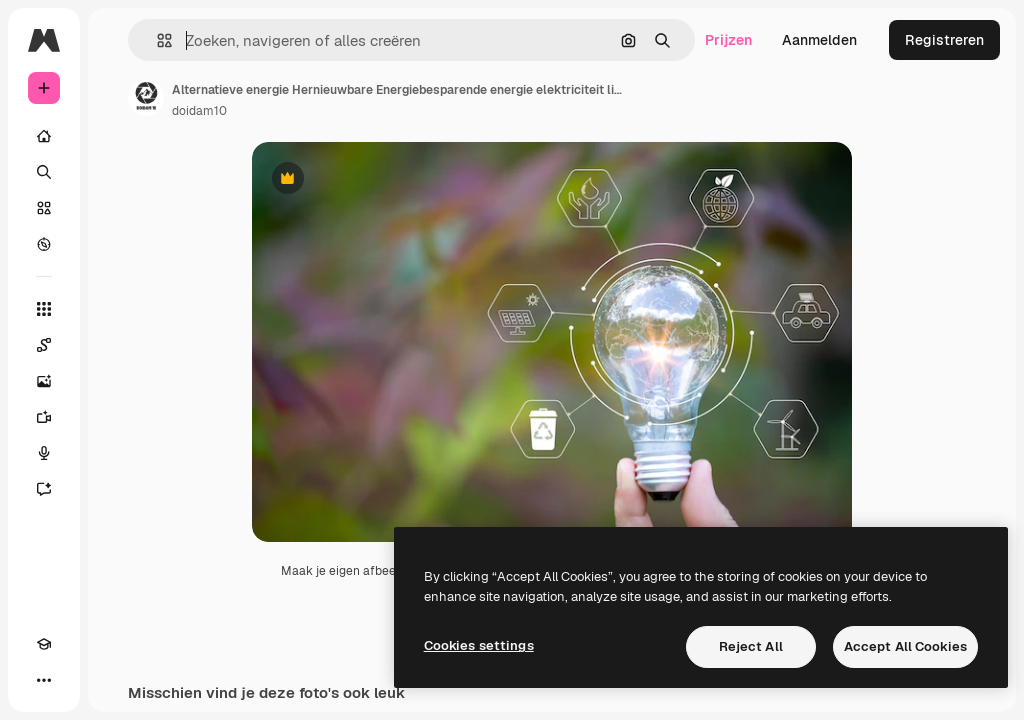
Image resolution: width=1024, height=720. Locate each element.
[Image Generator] (44, 381)
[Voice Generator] (44, 453)
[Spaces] (44, 345)
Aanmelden (819, 40)
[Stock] (44, 208)
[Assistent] (44, 489)
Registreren (944, 40)
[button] (156, 40)
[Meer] (44, 680)
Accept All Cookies (905, 646)
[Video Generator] (44, 417)
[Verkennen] (44, 244)
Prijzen (728, 40)
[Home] (44, 136)
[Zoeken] (44, 172)
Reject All (751, 646)
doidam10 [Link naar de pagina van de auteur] (199, 111)
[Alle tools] (44, 309)
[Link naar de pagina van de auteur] (146, 98)
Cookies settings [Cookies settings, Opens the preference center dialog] (479, 645)
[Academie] (44, 644)
